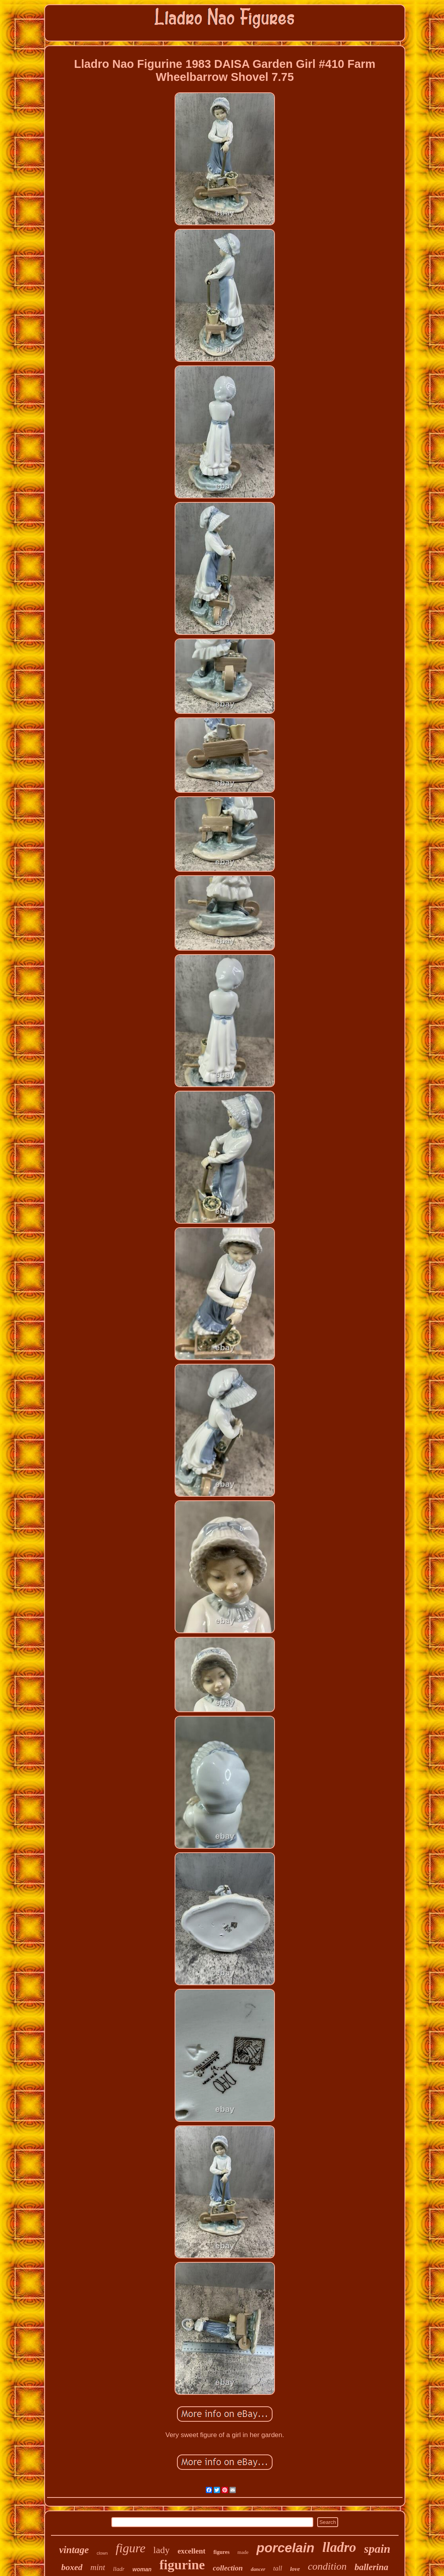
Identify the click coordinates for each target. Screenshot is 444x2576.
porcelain (285, 2547)
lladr (118, 2569)
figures (221, 2552)
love (295, 2569)
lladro (339, 2547)
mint (97, 2567)
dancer (258, 2569)
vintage (74, 2549)
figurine (182, 2564)
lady (161, 2550)
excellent (191, 2551)
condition (327, 2566)
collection (228, 2568)
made (242, 2552)
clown (102, 2553)
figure (130, 2548)
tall (277, 2568)
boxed (72, 2567)
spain (377, 2548)
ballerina (371, 2567)
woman (141, 2569)
